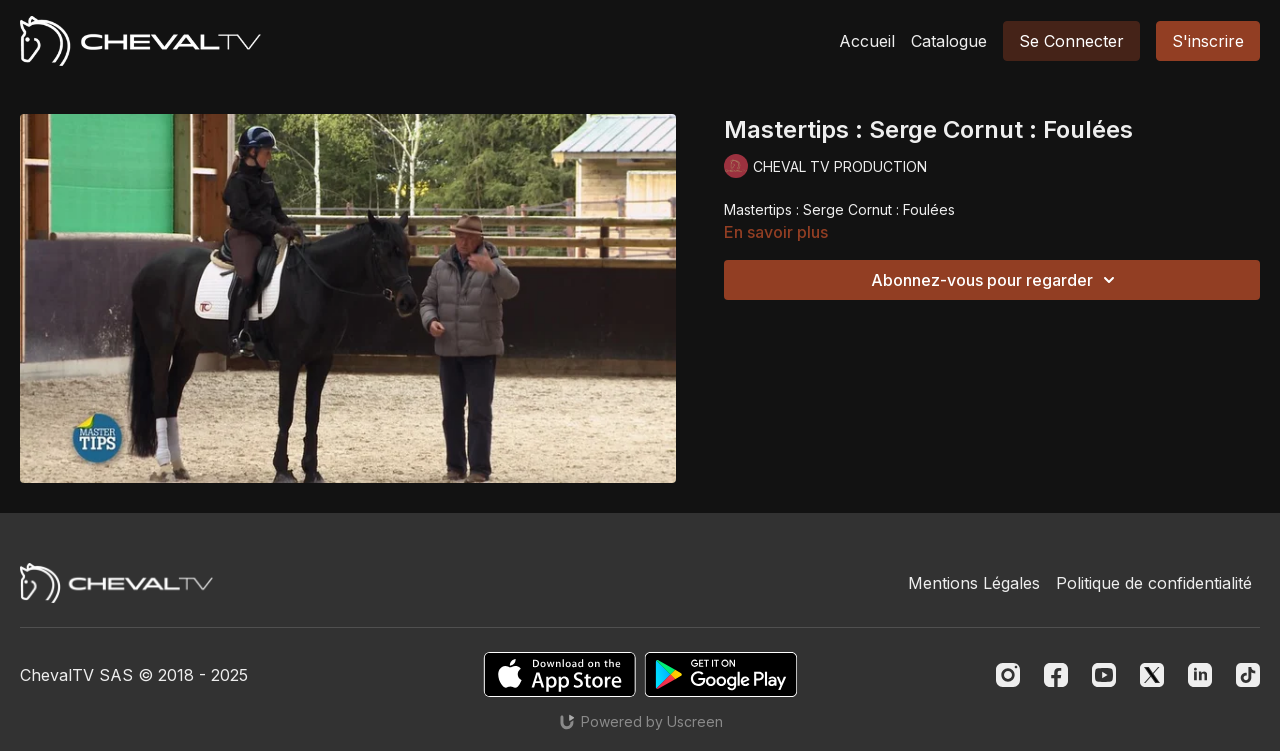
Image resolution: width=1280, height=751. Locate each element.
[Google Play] (721, 674)
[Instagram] (1008, 675)
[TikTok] (1248, 675)
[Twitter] (1152, 675)
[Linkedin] (1200, 675)
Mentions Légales (974, 583)
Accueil (867, 41)
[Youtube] (1104, 675)
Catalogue (949, 41)
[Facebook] (1056, 675)
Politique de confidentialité (1154, 583)
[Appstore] (559, 674)
